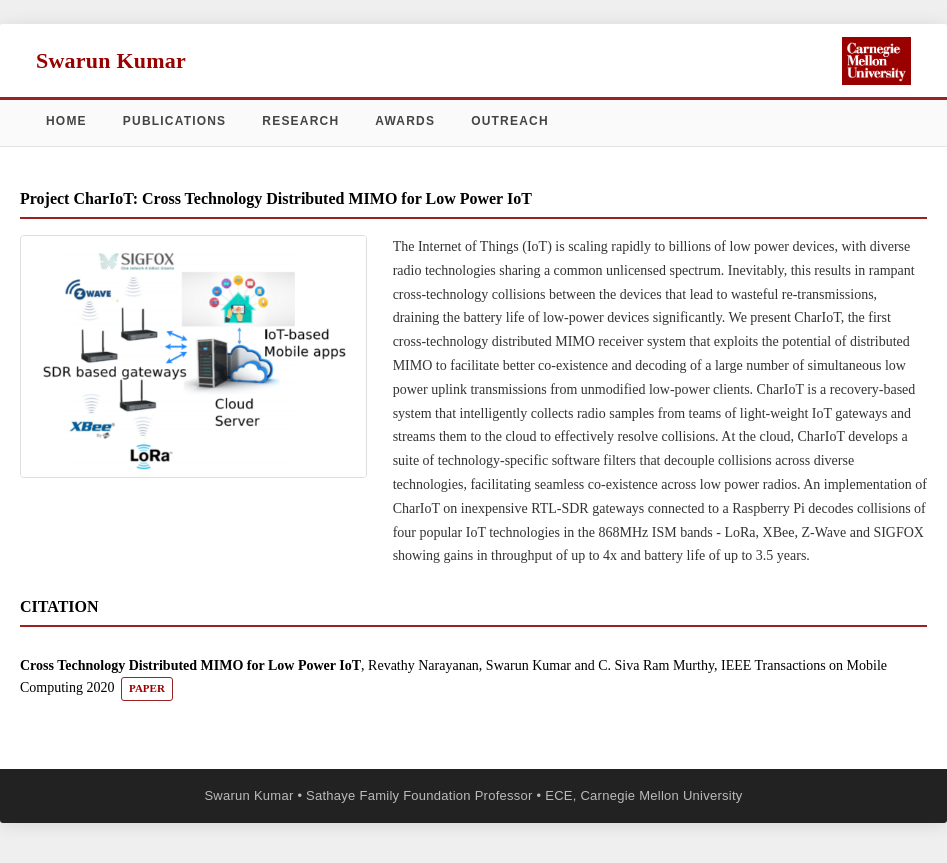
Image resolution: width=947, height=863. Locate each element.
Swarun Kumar (111, 60)
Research (300, 121)
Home (66, 121)
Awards (405, 121)
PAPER (147, 688)
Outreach (510, 121)
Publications (175, 121)
